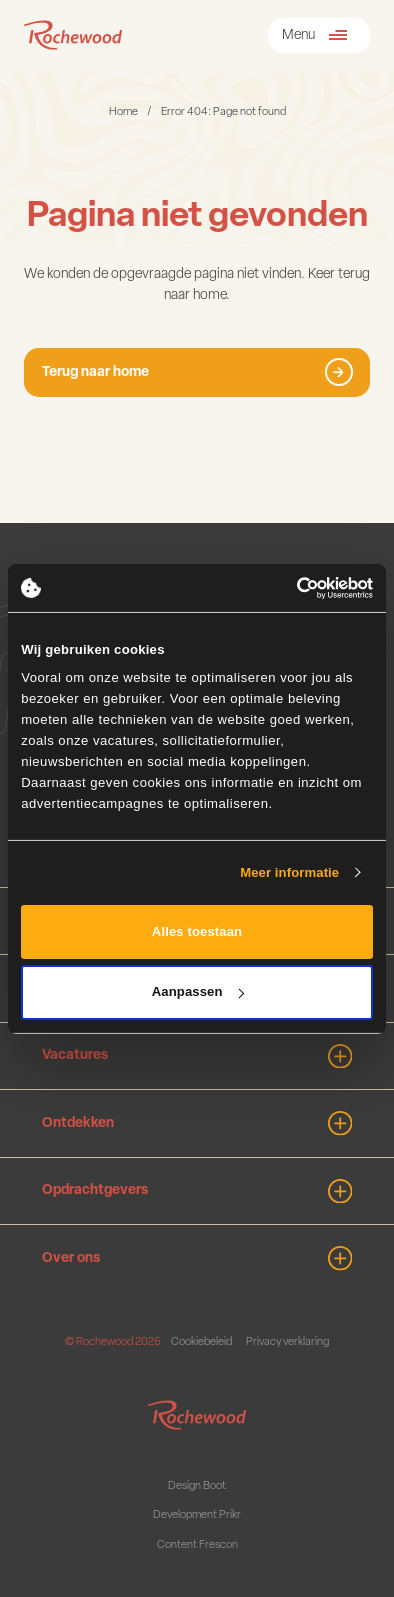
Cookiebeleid (201, 1342)
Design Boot (197, 1486)
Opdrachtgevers (197, 1191)
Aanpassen (198, 991)
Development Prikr (197, 1515)
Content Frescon (197, 1545)
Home (123, 112)
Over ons (197, 1258)
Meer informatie (289, 872)
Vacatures (197, 1056)
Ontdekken (197, 1123)
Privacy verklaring (287, 1342)
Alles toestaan (197, 931)
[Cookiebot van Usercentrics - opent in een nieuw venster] (285, 588)
